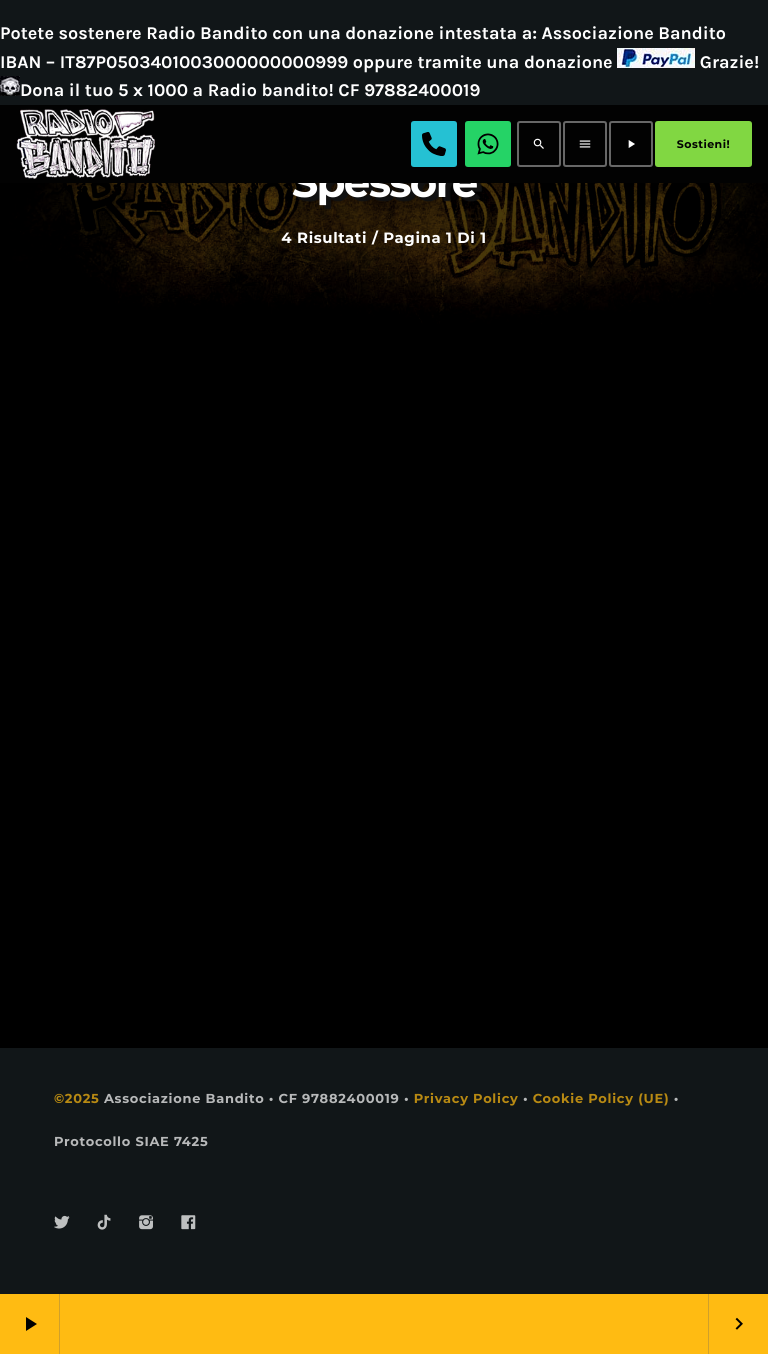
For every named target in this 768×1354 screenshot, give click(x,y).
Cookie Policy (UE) (601, 1099)
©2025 (77, 1099)
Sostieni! (703, 144)
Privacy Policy (466, 1099)
